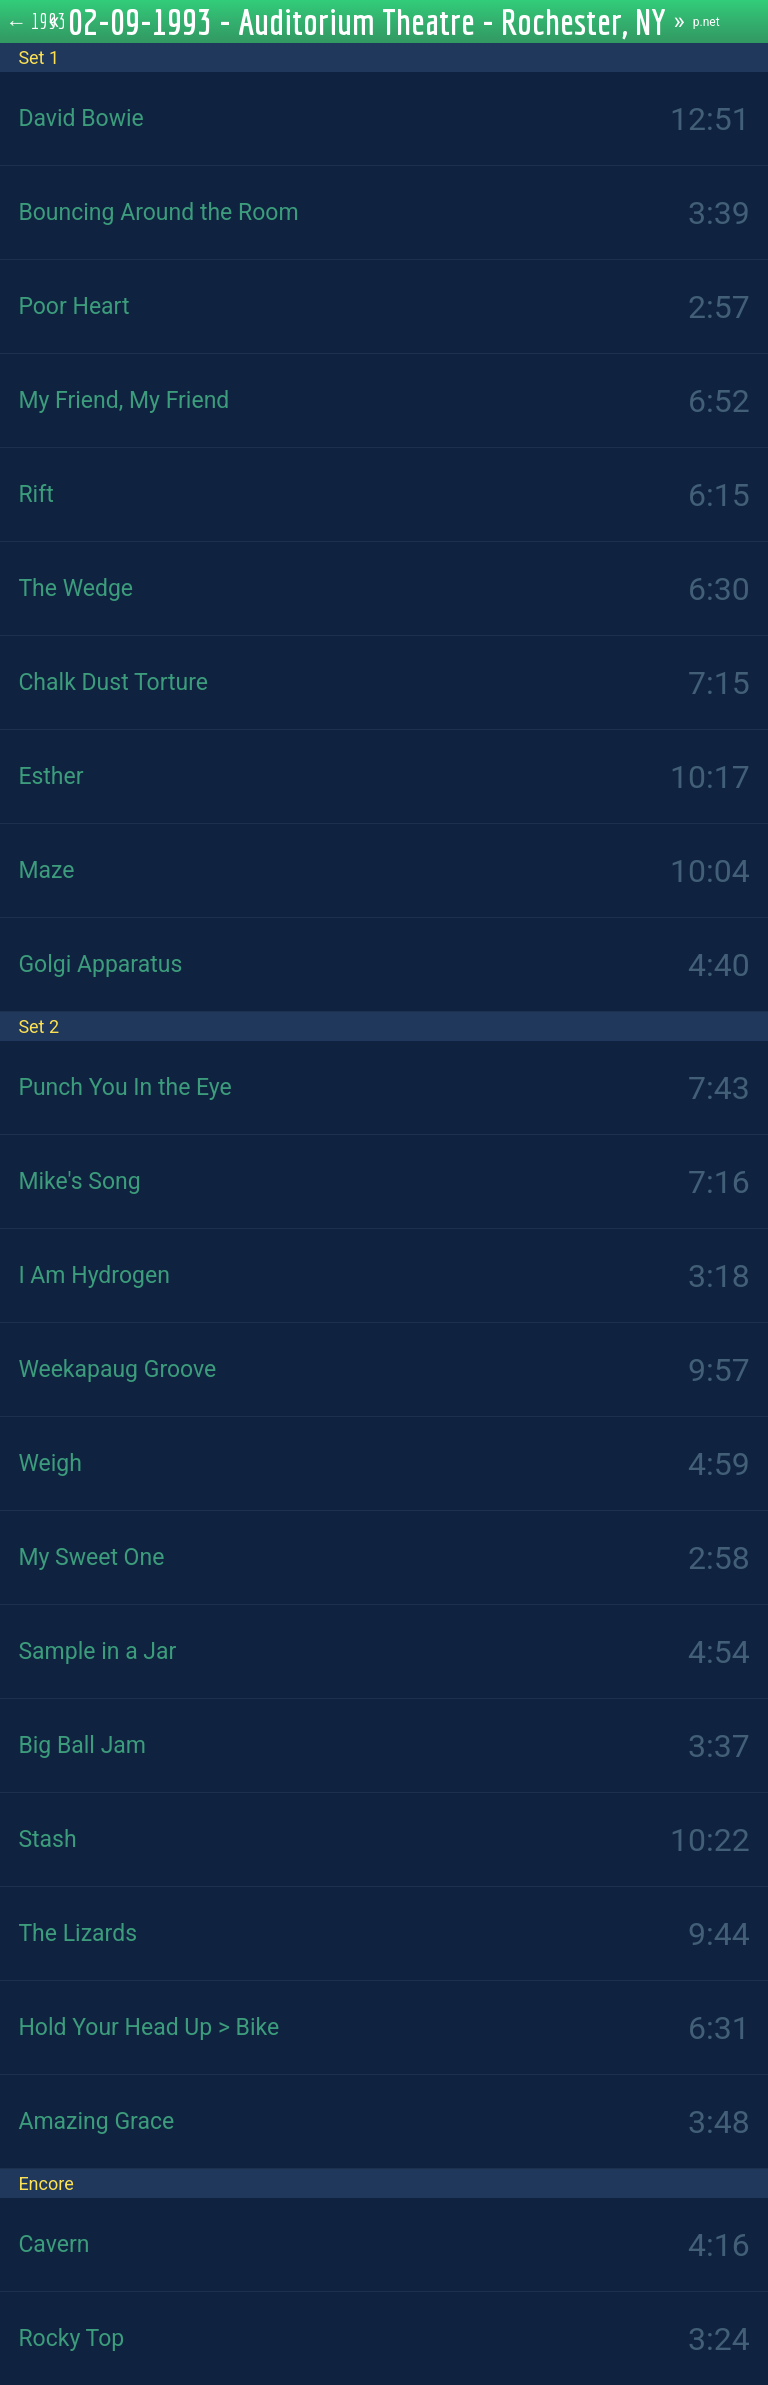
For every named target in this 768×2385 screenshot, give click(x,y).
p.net (706, 22)
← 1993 (36, 21)
